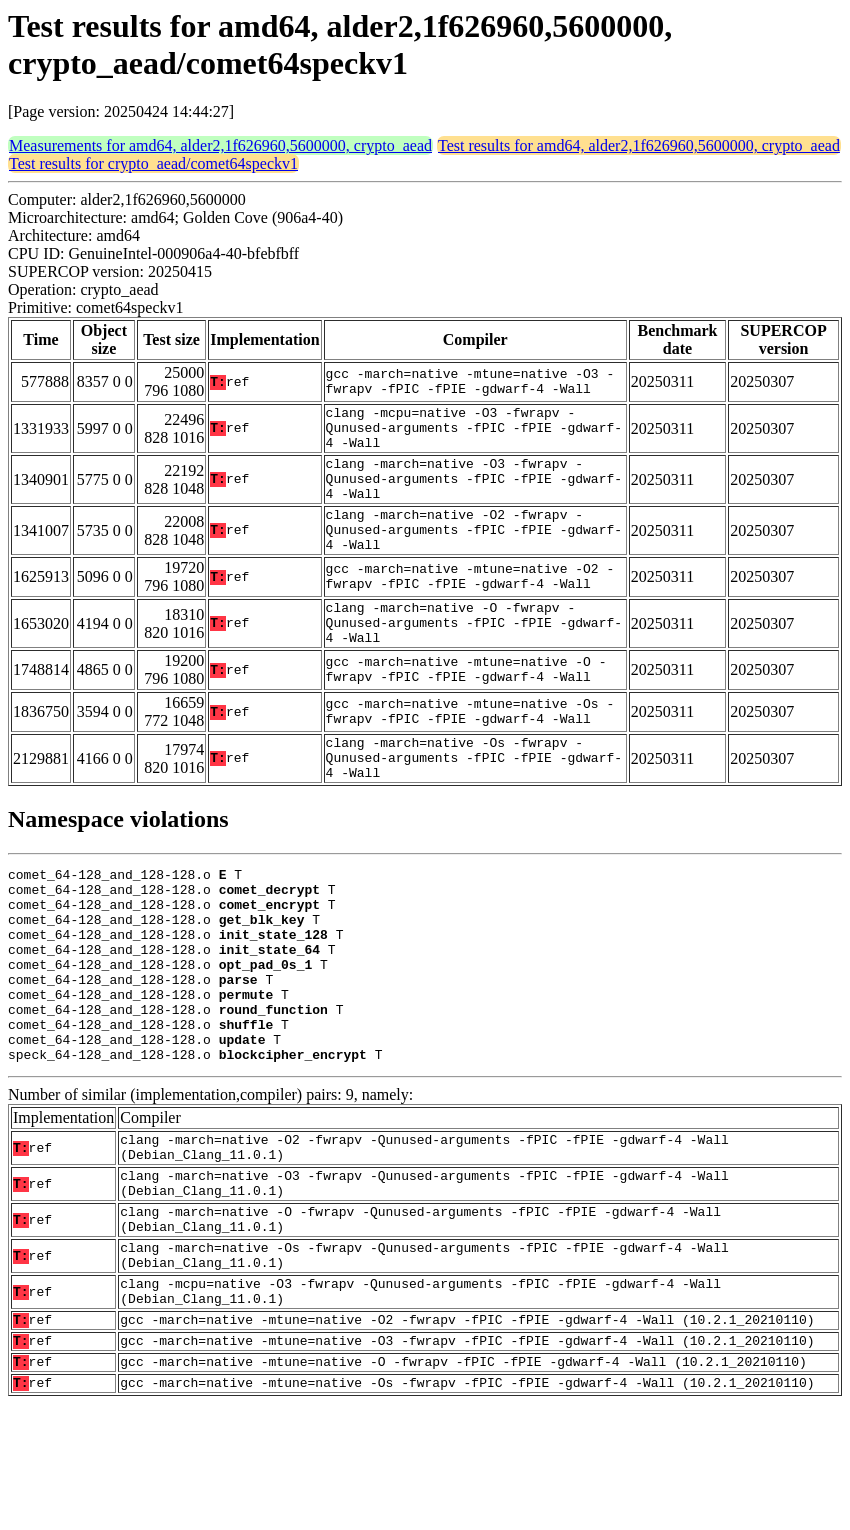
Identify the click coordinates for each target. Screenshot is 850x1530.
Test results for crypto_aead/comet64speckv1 (153, 163)
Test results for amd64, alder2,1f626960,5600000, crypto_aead (639, 145)
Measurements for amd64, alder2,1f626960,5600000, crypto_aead (220, 145)
